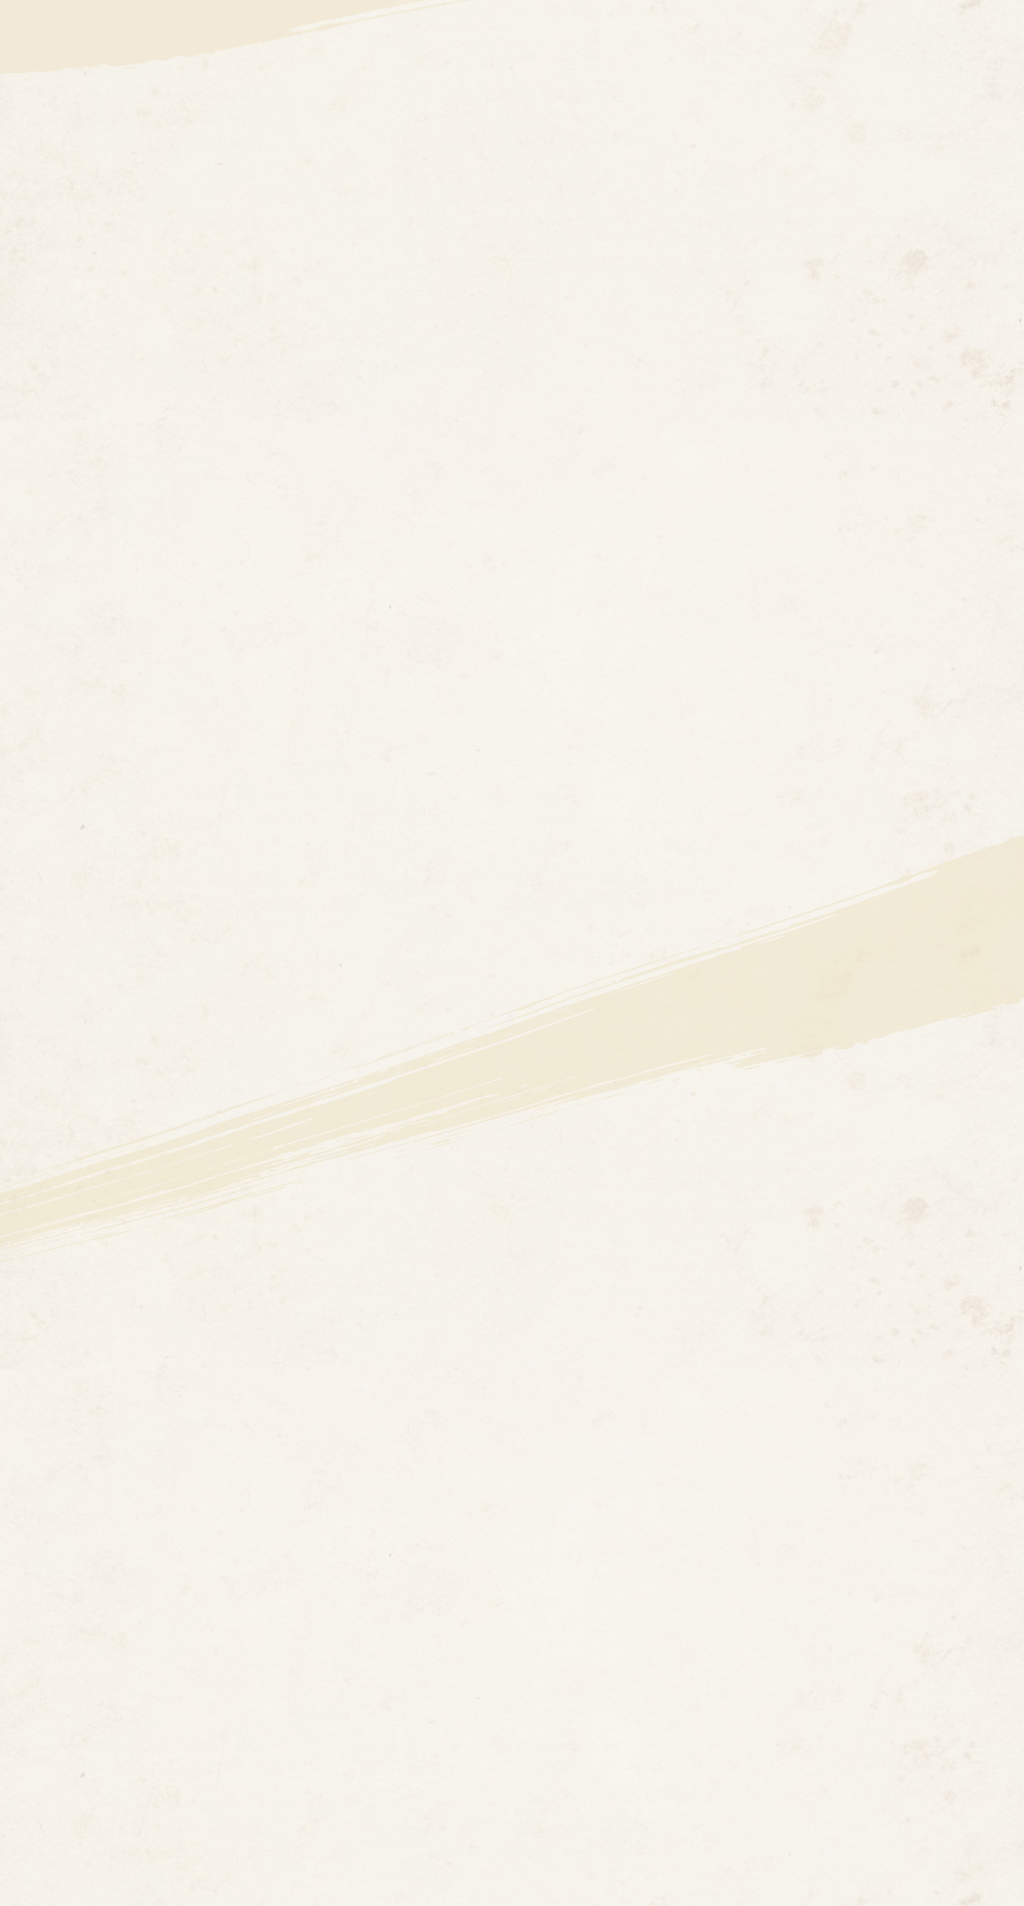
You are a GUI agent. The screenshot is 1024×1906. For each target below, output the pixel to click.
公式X (856, 31)
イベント (819, 110)
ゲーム (912, 110)
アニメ (660, 110)
